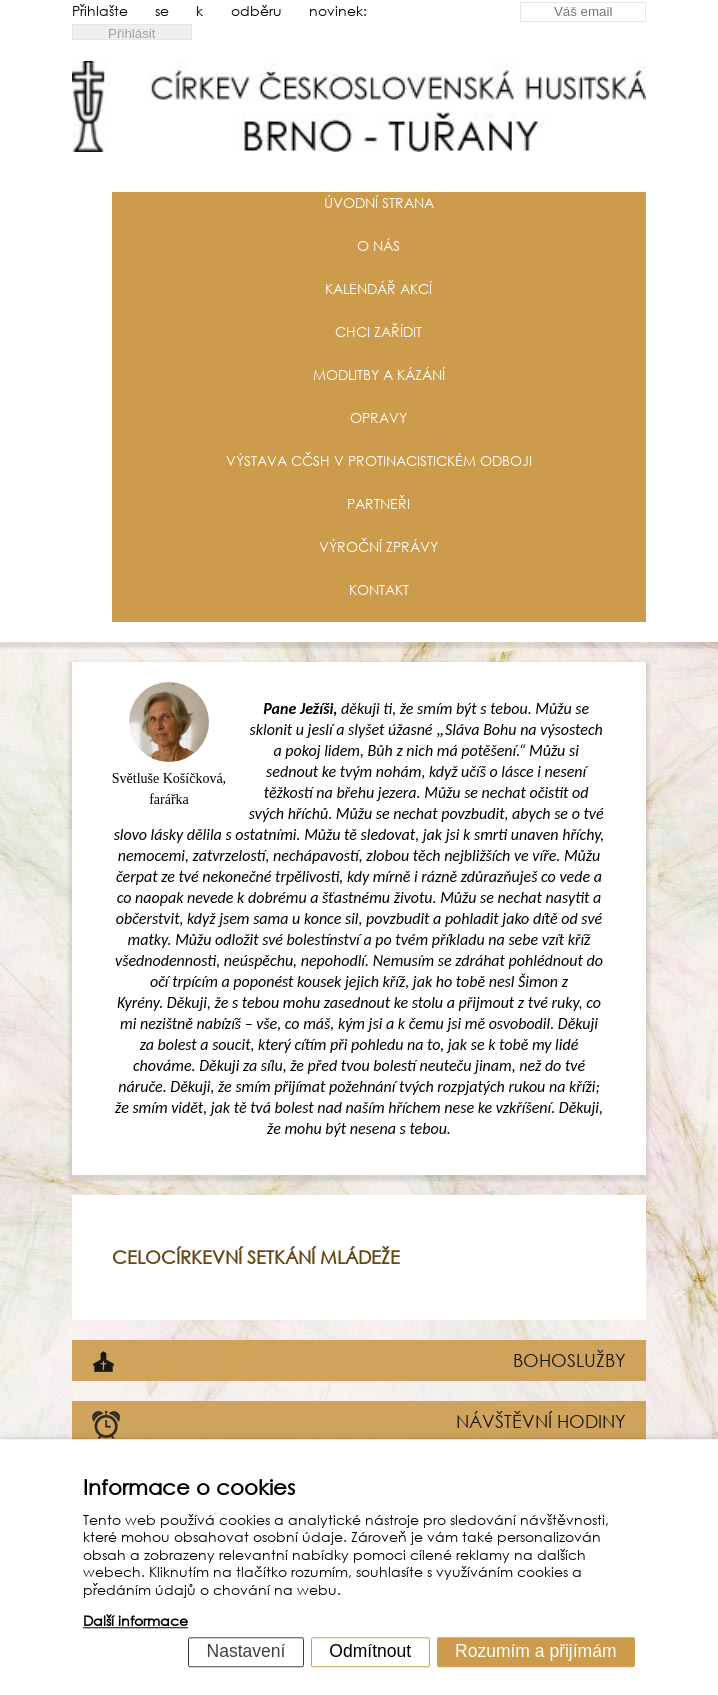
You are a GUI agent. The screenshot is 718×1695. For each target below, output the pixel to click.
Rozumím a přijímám (535, 1651)
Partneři (378, 503)
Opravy (378, 417)
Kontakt (379, 589)
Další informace (135, 1621)
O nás (378, 245)
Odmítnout (370, 1651)
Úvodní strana (379, 202)
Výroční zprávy (378, 546)
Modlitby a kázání (379, 374)
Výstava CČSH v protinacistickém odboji (379, 460)
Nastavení (246, 1651)
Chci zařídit (378, 331)
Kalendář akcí (378, 288)
